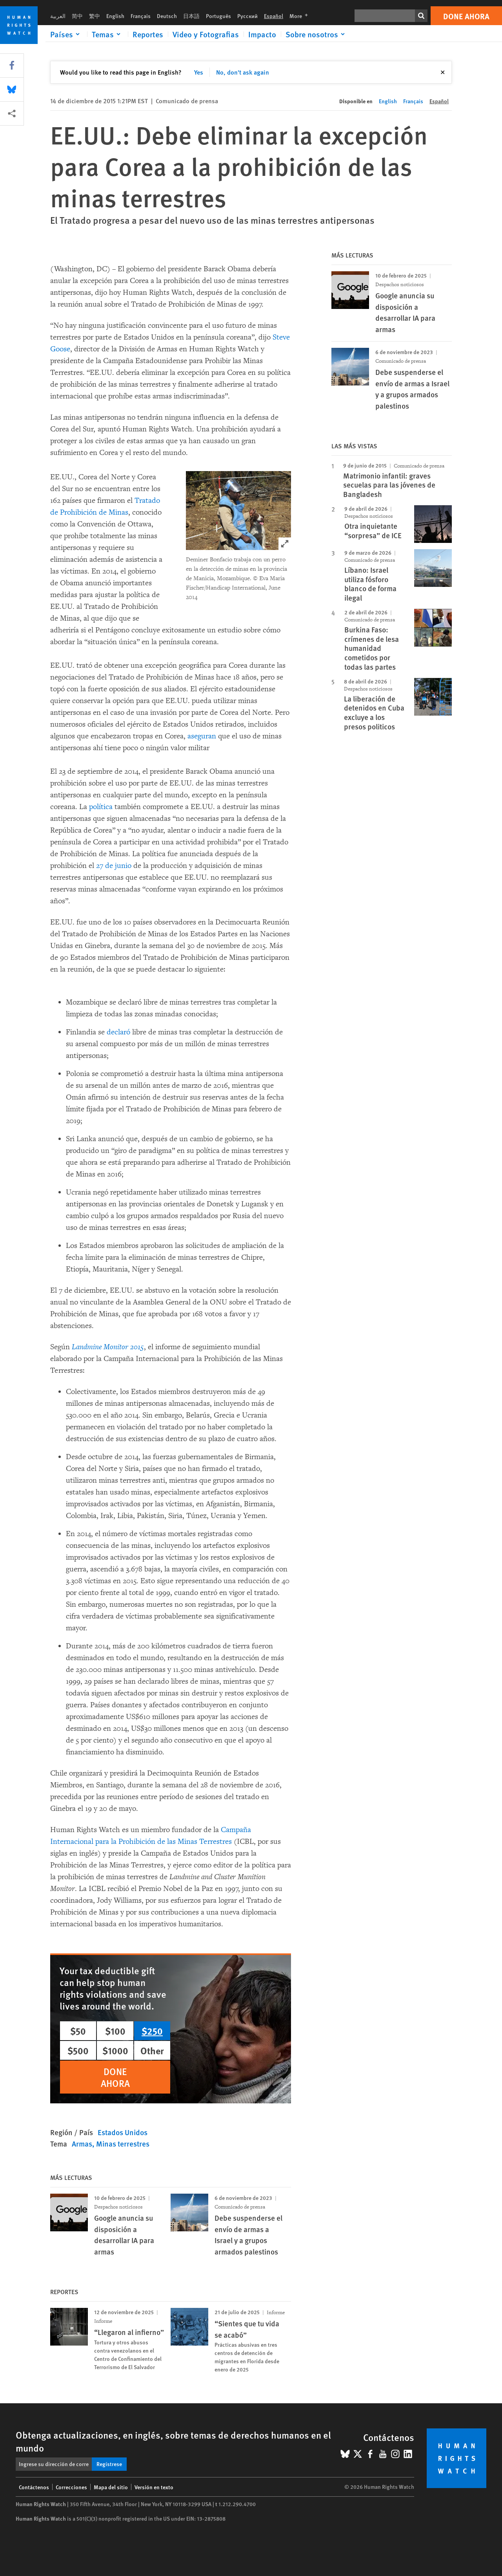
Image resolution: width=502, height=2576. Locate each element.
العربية (57, 16)
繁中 (94, 16)
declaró (118, 1032)
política (101, 806)
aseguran (201, 736)
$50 (78, 2030)
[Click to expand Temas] (107, 34)
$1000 (115, 2050)
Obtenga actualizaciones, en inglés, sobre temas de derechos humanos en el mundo (173, 2441)
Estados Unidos (122, 2132)
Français (141, 16)
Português (218, 16)
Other (152, 2050)
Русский (247, 16)
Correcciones (71, 2487)
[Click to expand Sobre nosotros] (316, 34)
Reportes (148, 34)
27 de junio (113, 865)
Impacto (262, 34)
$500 (78, 2050)
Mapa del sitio (111, 2487)
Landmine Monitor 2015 (108, 1347)
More (301, 16)
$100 (115, 2030)
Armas (82, 2143)
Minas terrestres (122, 2143)
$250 (152, 2030)
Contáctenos (34, 2487)
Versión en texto (154, 2487)
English (115, 16)
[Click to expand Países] (66, 34)
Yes (198, 72)
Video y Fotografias (206, 34)
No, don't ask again (242, 72)
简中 (77, 16)
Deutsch (167, 16)
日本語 (191, 16)
